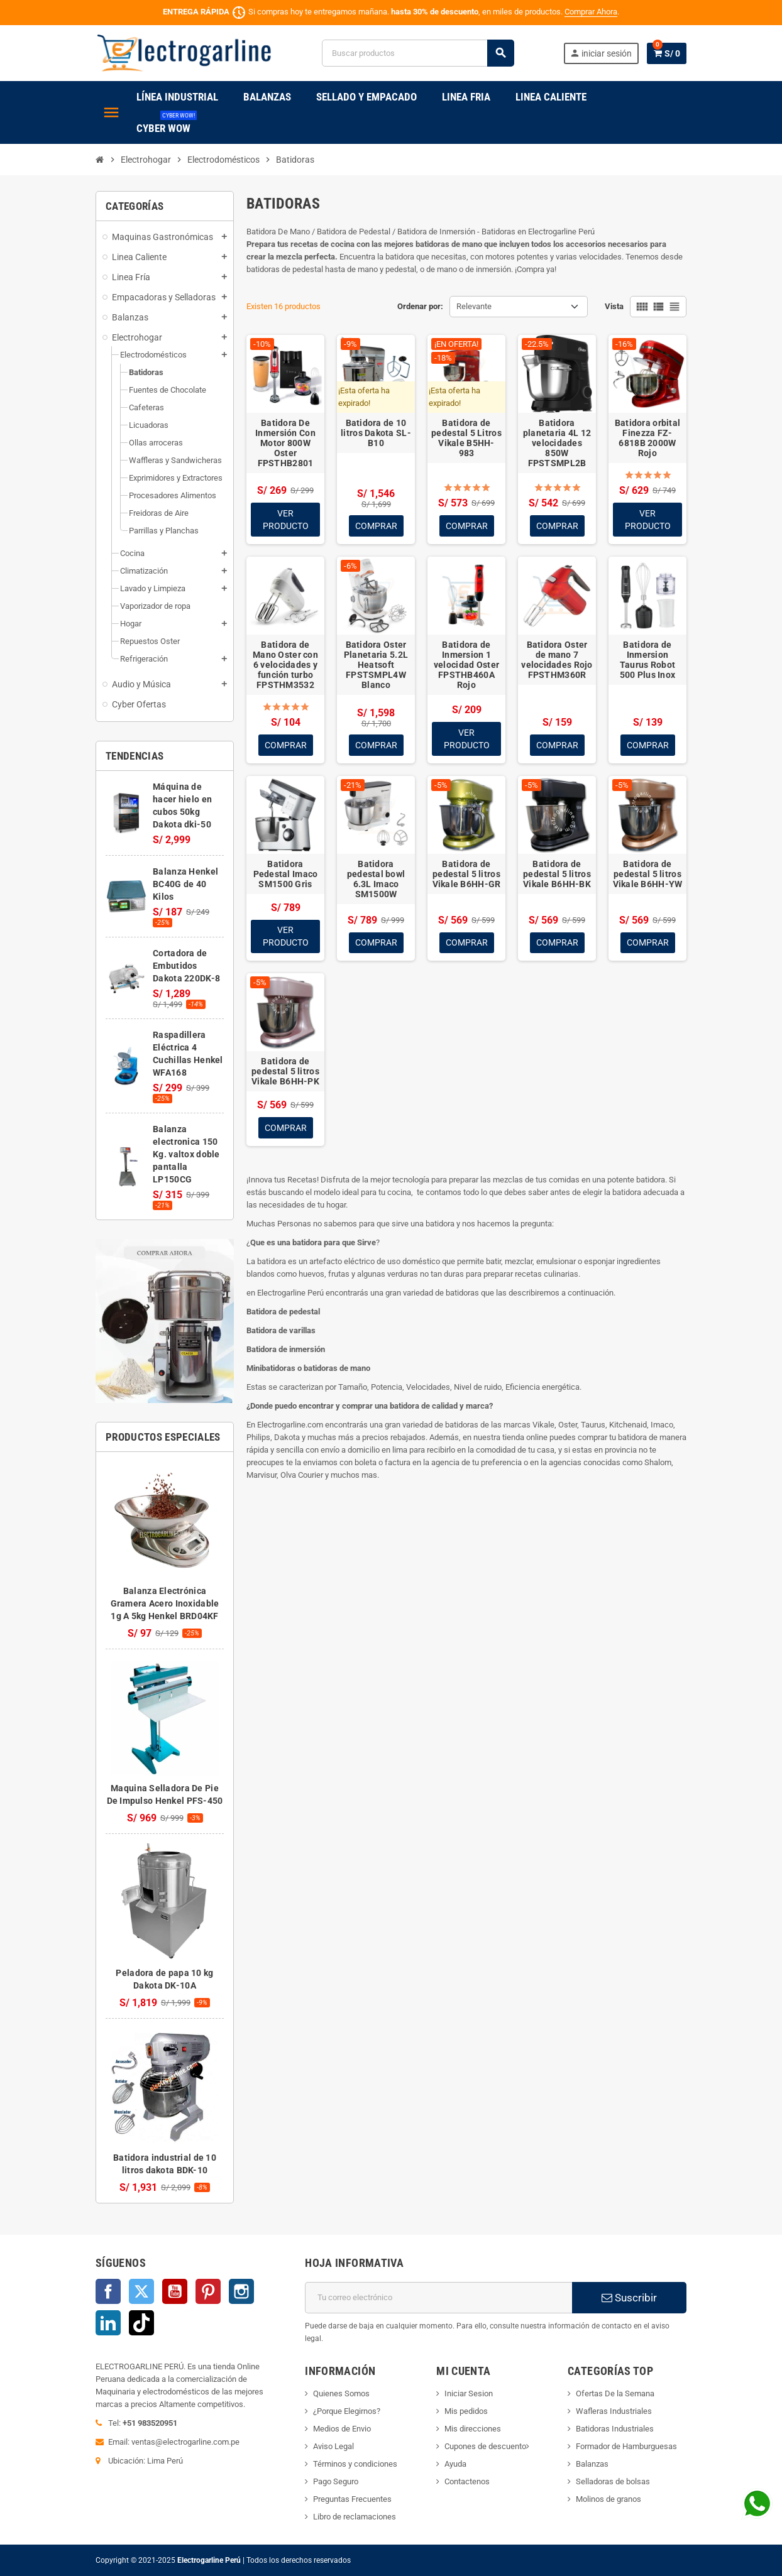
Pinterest (208, 2291)
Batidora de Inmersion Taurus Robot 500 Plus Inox (648, 660)
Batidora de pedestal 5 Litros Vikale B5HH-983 (466, 438)
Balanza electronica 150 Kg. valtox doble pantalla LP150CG (186, 1154)
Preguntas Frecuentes (352, 2499)
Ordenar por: (420, 306)
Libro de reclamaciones (354, 2516)
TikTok (141, 2322)
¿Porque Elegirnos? (346, 2411)
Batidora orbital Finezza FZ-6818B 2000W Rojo (647, 438)
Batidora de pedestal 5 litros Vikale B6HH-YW (648, 874)
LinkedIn (108, 2322)
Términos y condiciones (355, 2464)
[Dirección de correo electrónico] (438, 2297)
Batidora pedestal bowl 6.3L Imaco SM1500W (376, 879)
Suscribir (629, 2297)
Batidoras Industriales (615, 2428)
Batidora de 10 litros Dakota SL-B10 (376, 433)
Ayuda (455, 2464)
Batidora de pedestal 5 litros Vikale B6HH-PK (285, 1072)
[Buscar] (418, 53)
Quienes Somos (341, 2393)
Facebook (108, 2291)
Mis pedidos (466, 2411)
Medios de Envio (342, 2428)
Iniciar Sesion (468, 2393)
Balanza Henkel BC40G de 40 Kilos (185, 884)
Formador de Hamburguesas (626, 2446)
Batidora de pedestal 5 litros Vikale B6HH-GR (466, 874)
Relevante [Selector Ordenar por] (474, 306)
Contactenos (467, 2481)
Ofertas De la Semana (615, 2393)
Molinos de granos (608, 2499)
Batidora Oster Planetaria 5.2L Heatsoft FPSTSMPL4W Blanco (376, 665)
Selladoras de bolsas (613, 2481)
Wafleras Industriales (614, 2411)
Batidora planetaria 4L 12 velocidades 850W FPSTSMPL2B (557, 443)
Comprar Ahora (590, 11)
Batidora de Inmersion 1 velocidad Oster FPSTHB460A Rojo (466, 665)
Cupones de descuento (485, 2446)
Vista (614, 306)
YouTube (174, 2291)
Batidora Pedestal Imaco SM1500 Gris (285, 874)
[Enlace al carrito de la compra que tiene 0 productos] (666, 53)
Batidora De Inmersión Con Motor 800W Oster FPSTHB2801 (285, 443)
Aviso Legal (333, 2446)
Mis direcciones (472, 2428)
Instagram (241, 2291)
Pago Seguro (335, 2481)
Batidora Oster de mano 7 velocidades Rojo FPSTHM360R (556, 660)
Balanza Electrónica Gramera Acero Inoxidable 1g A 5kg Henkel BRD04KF (165, 1603)
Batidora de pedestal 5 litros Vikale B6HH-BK (557, 874)
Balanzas (592, 2464)
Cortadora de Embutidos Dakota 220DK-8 (186, 965)
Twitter (141, 2291)
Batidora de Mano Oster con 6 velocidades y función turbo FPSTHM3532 (285, 665)
